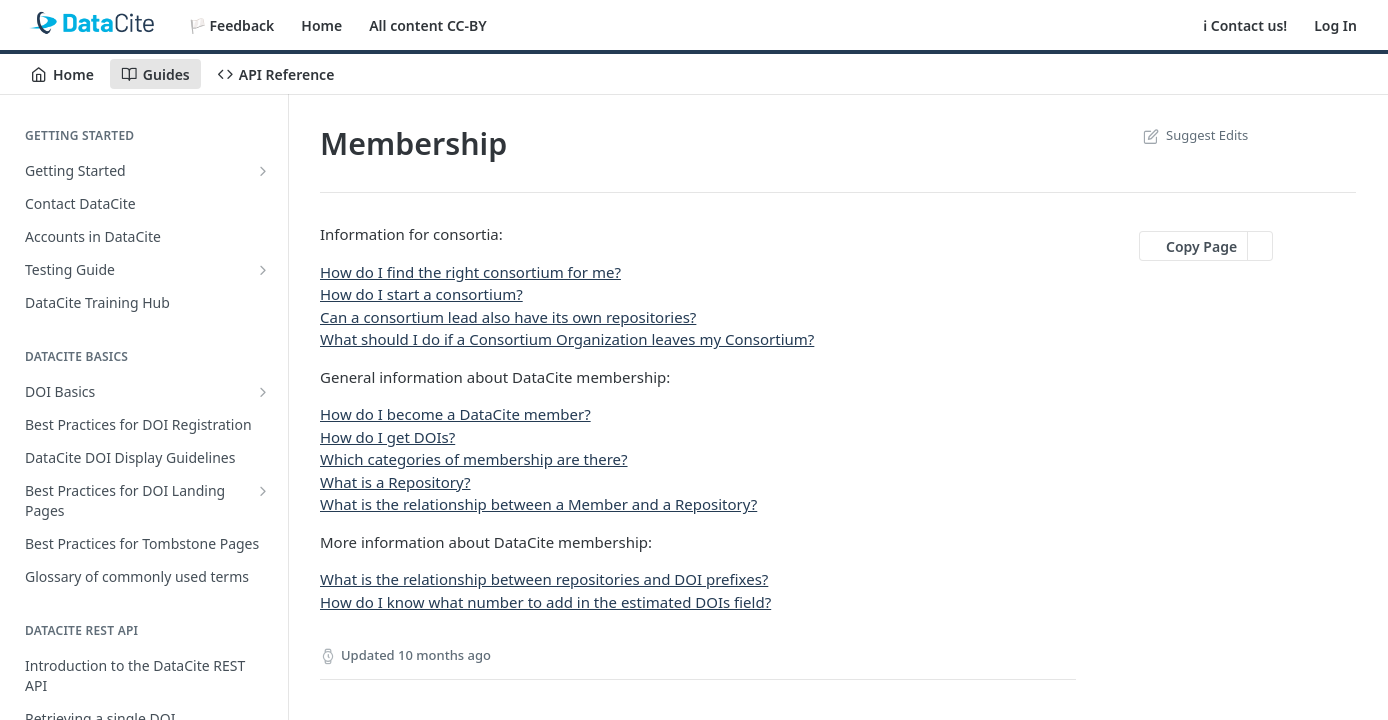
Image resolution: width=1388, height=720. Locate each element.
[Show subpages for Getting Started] (263, 171)
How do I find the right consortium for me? (470, 272)
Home (321, 25)
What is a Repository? (395, 482)
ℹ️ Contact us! (1245, 25)
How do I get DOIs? (387, 437)
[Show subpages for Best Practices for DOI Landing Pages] (263, 491)
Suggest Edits (1193, 135)
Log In (1335, 25)
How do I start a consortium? (421, 294)
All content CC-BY (427, 25)
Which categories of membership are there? (474, 459)
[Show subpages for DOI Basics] (263, 392)
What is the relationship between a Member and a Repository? (538, 504)
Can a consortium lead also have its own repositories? (508, 317)
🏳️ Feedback (232, 25)
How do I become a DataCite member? (455, 414)
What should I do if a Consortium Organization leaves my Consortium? (567, 339)
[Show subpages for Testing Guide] (263, 270)
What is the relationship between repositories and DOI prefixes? (544, 579)
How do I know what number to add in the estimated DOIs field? (545, 602)
